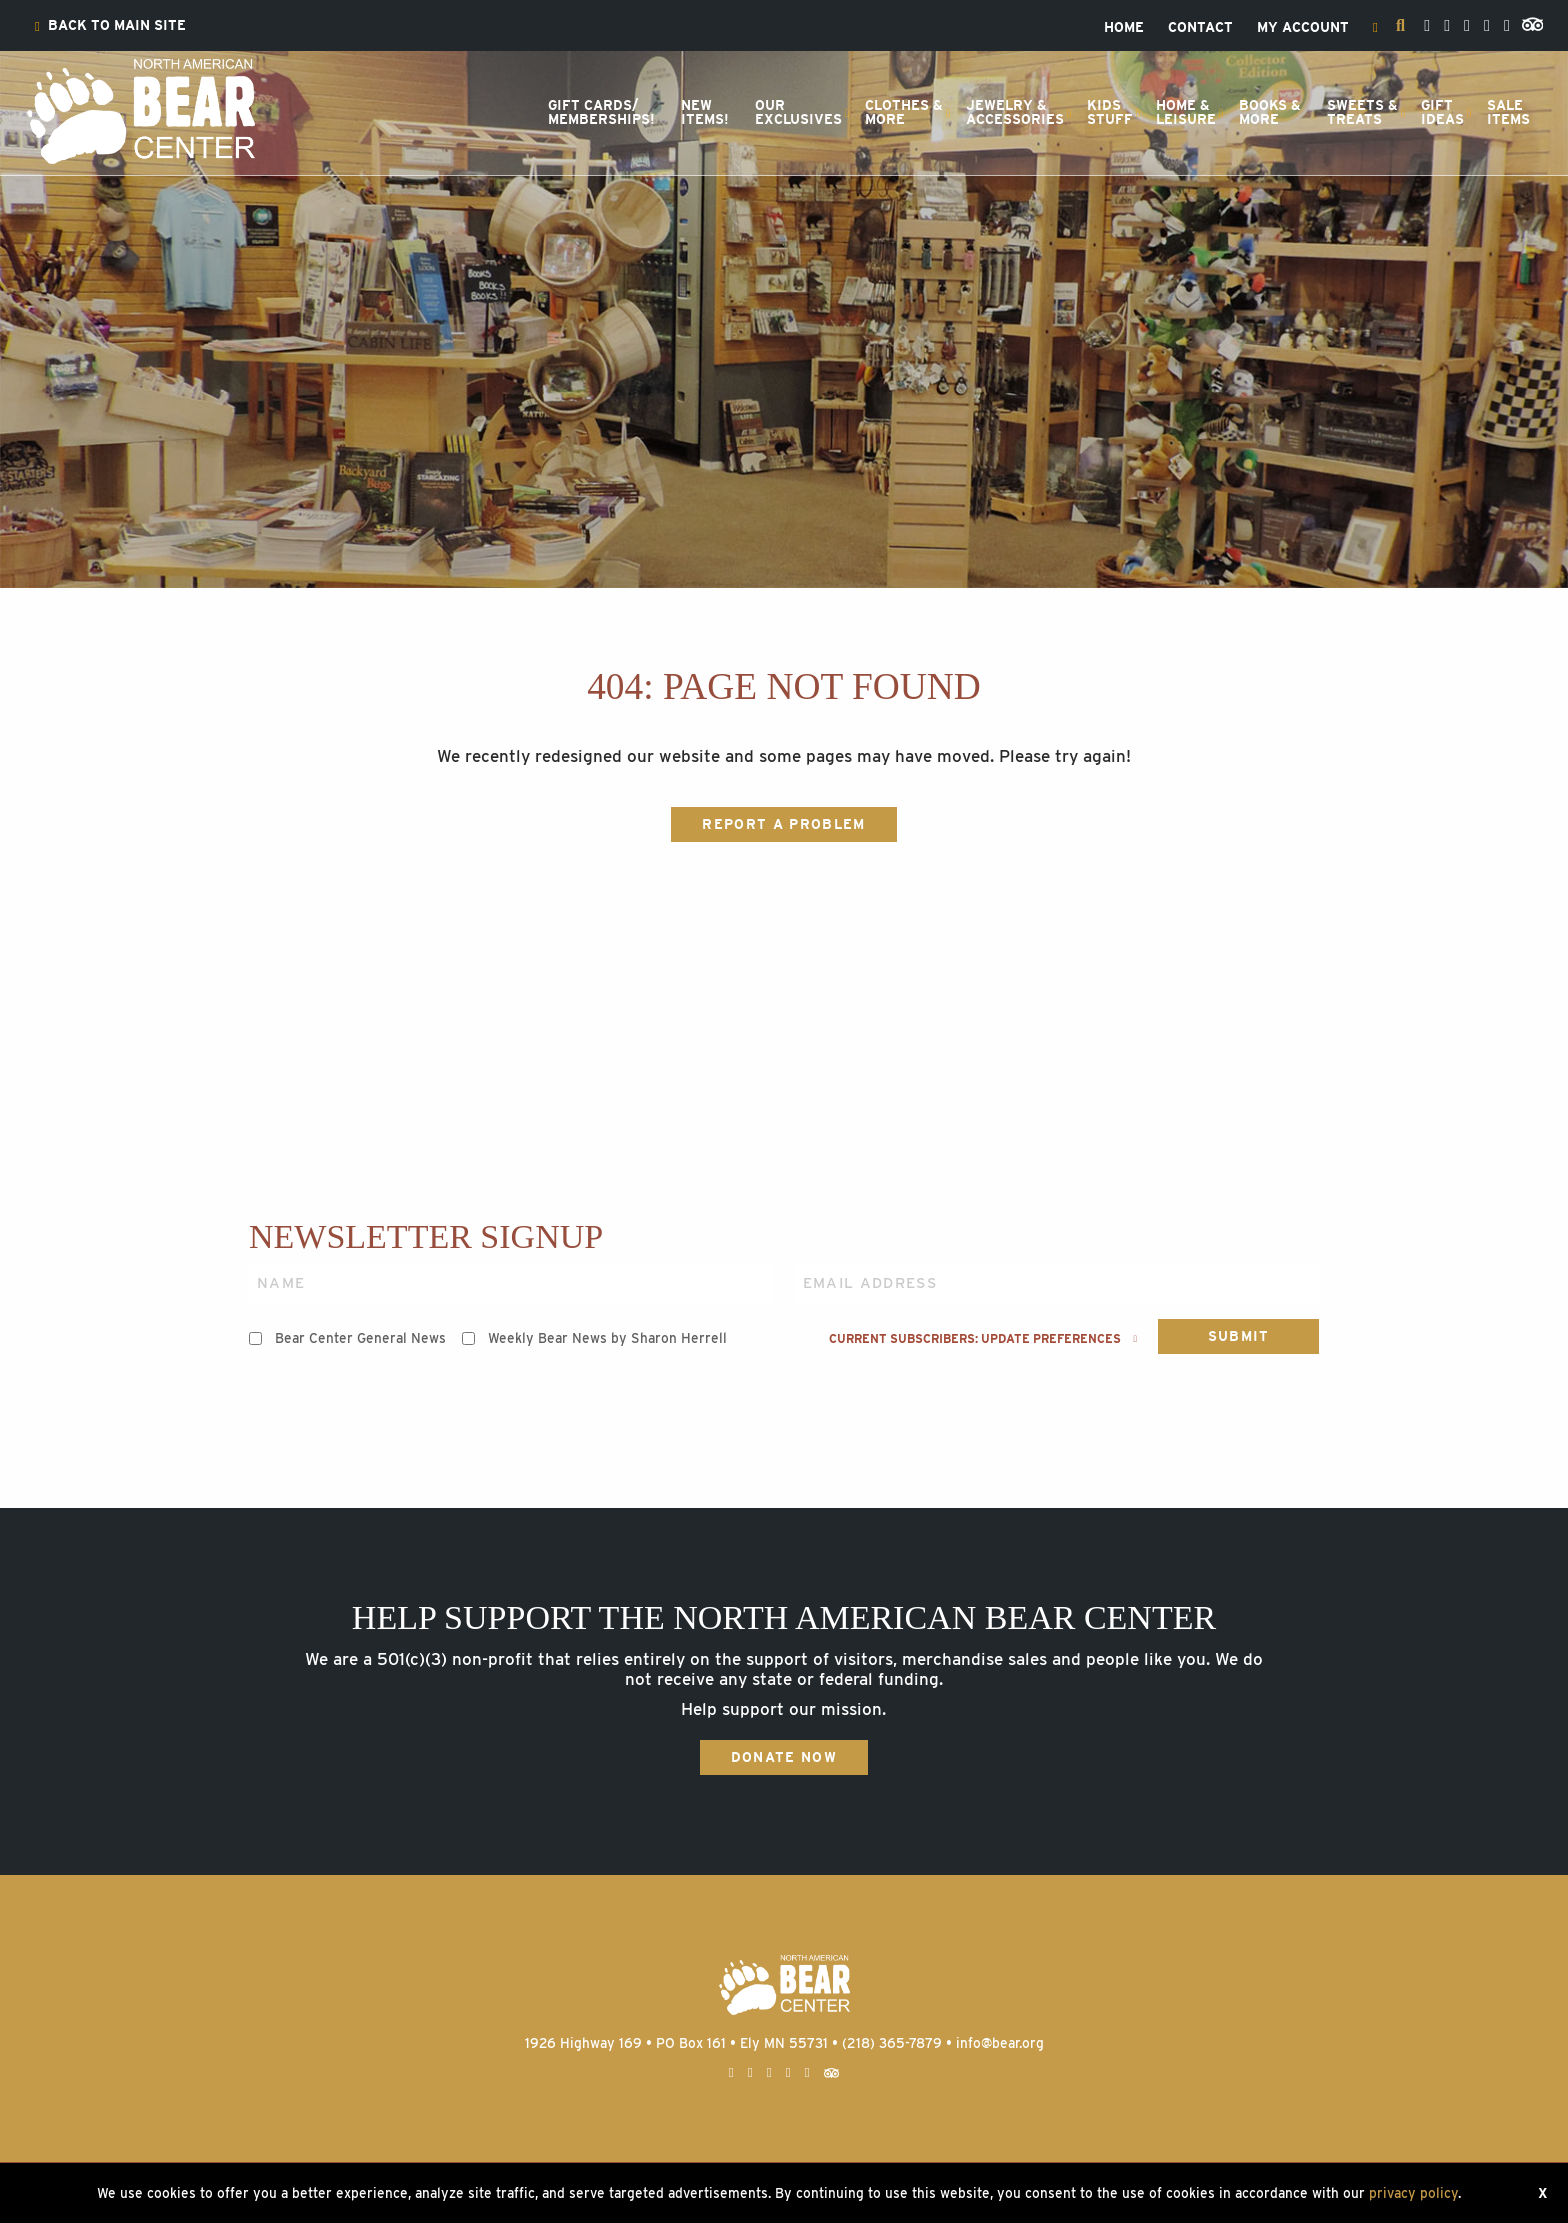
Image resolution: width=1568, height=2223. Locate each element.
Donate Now (784, 1757)
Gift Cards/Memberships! (601, 112)
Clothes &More (904, 112)
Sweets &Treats (1362, 112)
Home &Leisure (1186, 112)
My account (1303, 28)
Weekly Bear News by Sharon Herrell (607, 1338)
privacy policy (1413, 2193)
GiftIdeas (1442, 112)
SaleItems (1508, 112)
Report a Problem (783, 824)
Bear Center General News (360, 1338)
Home (1124, 28)
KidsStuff (1110, 112)
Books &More (1270, 112)
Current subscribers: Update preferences (983, 1339)
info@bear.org (1000, 2043)
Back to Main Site (110, 26)
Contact (1200, 28)
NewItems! (705, 112)
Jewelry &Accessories (1015, 112)
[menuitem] (110, 26)
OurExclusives (798, 112)
